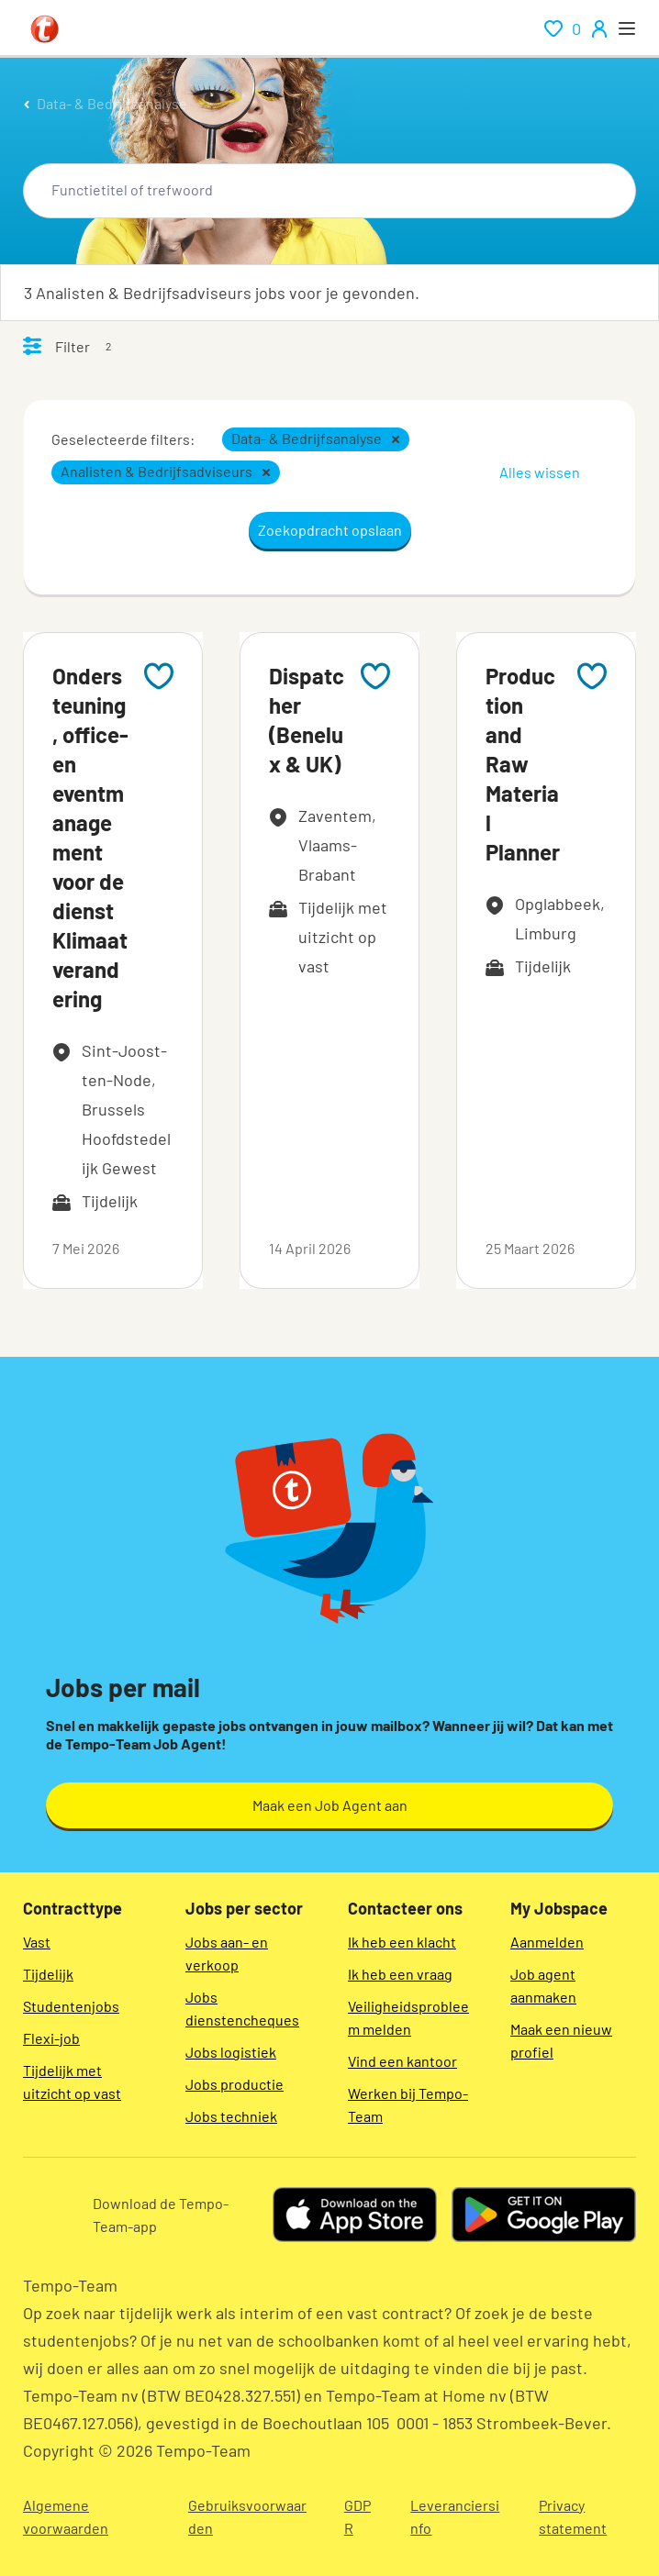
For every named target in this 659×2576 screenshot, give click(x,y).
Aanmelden (547, 1941)
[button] (395, 439)
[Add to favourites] (159, 676)
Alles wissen (539, 472)
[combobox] (329, 190)
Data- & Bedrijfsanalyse (112, 103)
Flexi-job (51, 2038)
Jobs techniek (231, 2116)
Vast (36, 1941)
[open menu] (627, 28)
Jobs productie (234, 2084)
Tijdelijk (48, 1973)
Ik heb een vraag (400, 1973)
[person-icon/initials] (599, 28)
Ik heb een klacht (402, 1941)
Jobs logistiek (230, 2051)
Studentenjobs (71, 2006)
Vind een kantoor (402, 2061)
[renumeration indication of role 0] (562, 28)
